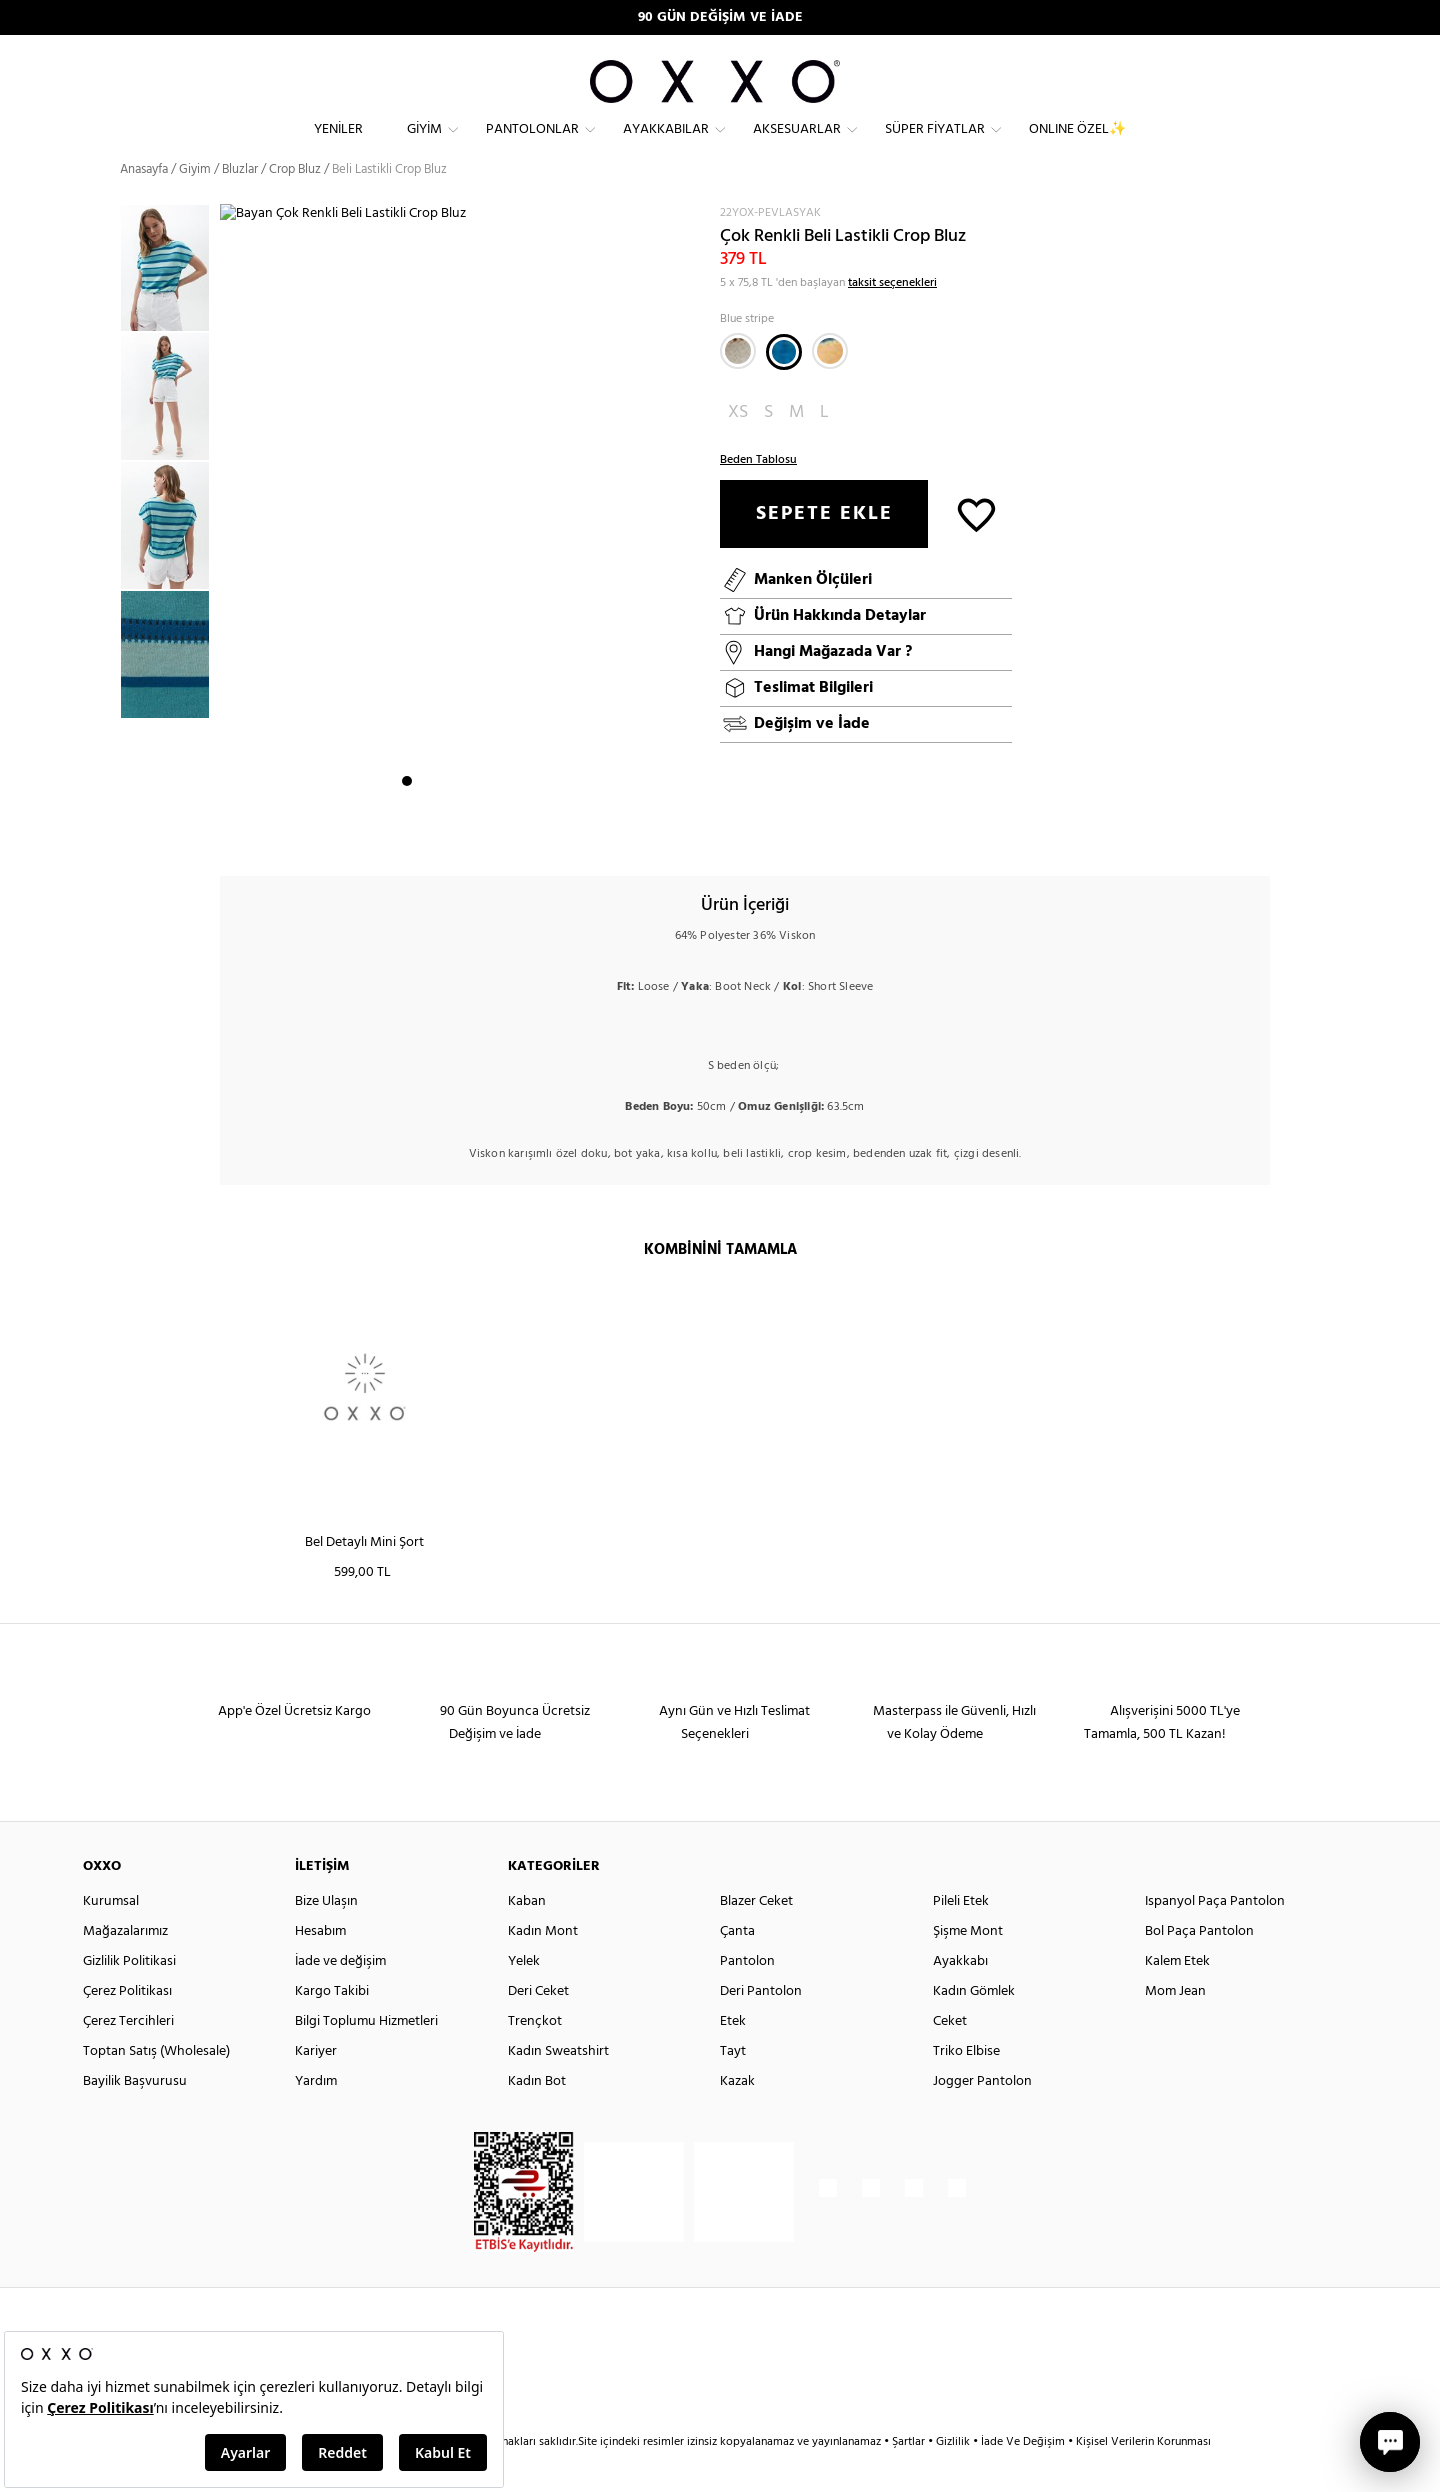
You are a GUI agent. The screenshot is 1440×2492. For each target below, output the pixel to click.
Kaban (527, 1936)
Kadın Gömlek (974, 2026)
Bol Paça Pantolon (1199, 1966)
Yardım (316, 2116)
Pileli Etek (961, 1936)
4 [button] (461, 831)
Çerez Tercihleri (128, 2056)
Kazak (737, 2116)
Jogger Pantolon (982, 2116)
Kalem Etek (1177, 1996)
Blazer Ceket (756, 1936)
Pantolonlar (532, 145)
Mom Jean (1175, 2026)
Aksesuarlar (797, 145)
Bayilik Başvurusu (135, 2116)
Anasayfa (144, 204)
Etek (733, 2056)
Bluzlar (240, 204)
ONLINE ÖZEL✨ (1077, 145)
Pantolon (747, 1996)
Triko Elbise (966, 2086)
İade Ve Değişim (1023, 2477)
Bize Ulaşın (326, 1936)
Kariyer (316, 2086)
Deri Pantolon (761, 2026)
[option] (170, 304)
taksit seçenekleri (892, 318)
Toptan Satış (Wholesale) (156, 2086)
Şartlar (910, 2477)
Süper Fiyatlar (935, 145)
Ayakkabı (960, 1996)
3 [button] (443, 831)
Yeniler (338, 145)
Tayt (733, 2086)
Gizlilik (954, 2477)
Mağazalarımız (125, 1966)
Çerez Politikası (127, 2026)
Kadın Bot (537, 2116)
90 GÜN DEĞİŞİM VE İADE (720, 17)
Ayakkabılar (666, 145)
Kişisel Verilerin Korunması (1143, 2477)
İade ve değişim (340, 1996)
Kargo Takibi (332, 2026)
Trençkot (535, 2056)
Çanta (737, 1966)
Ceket (950, 2056)
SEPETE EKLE (824, 549)
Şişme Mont (968, 1966)
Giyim (424, 145)
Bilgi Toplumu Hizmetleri (366, 2056)
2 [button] (425, 831)
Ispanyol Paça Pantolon (1215, 1936)
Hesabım (320, 1966)
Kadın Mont (543, 1966)
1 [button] (407, 831)
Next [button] (230, 551)
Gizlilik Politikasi (129, 1996)
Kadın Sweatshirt (558, 2086)
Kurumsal (111, 1936)
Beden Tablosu (758, 495)
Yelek (524, 1996)
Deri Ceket (538, 2026)
